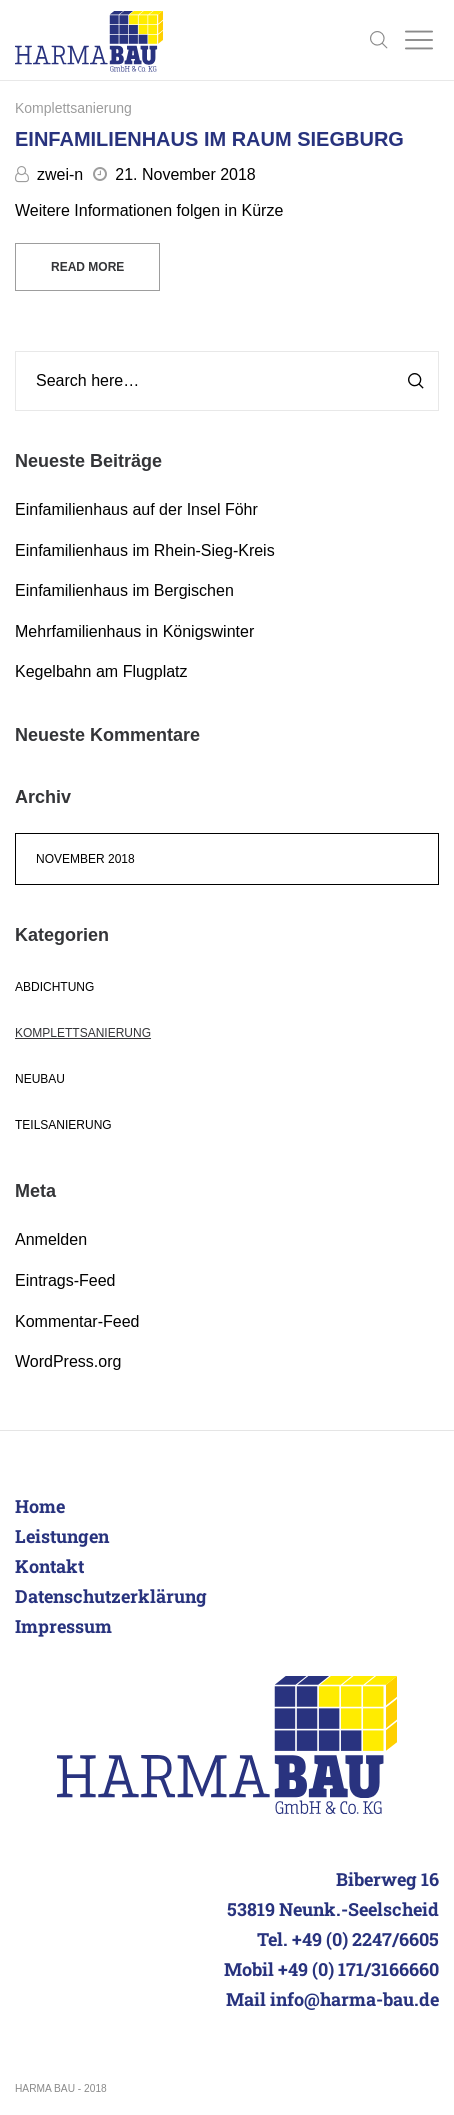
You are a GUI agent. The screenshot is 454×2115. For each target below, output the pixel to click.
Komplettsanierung (73, 108)
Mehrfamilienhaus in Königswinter (134, 631)
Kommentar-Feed (77, 1321)
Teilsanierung (63, 1125)
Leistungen (62, 1536)
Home (40, 1506)
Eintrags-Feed (65, 1280)
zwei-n (49, 174)
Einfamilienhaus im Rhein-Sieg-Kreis (145, 550)
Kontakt (49, 1566)
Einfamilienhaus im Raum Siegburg (209, 139)
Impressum (63, 1626)
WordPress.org (68, 1361)
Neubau (40, 1079)
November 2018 (85, 859)
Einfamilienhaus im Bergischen (124, 590)
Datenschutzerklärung (111, 1596)
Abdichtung (54, 987)
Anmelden (51, 1239)
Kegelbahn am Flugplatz (101, 671)
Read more (87, 267)
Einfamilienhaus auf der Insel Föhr (136, 509)
